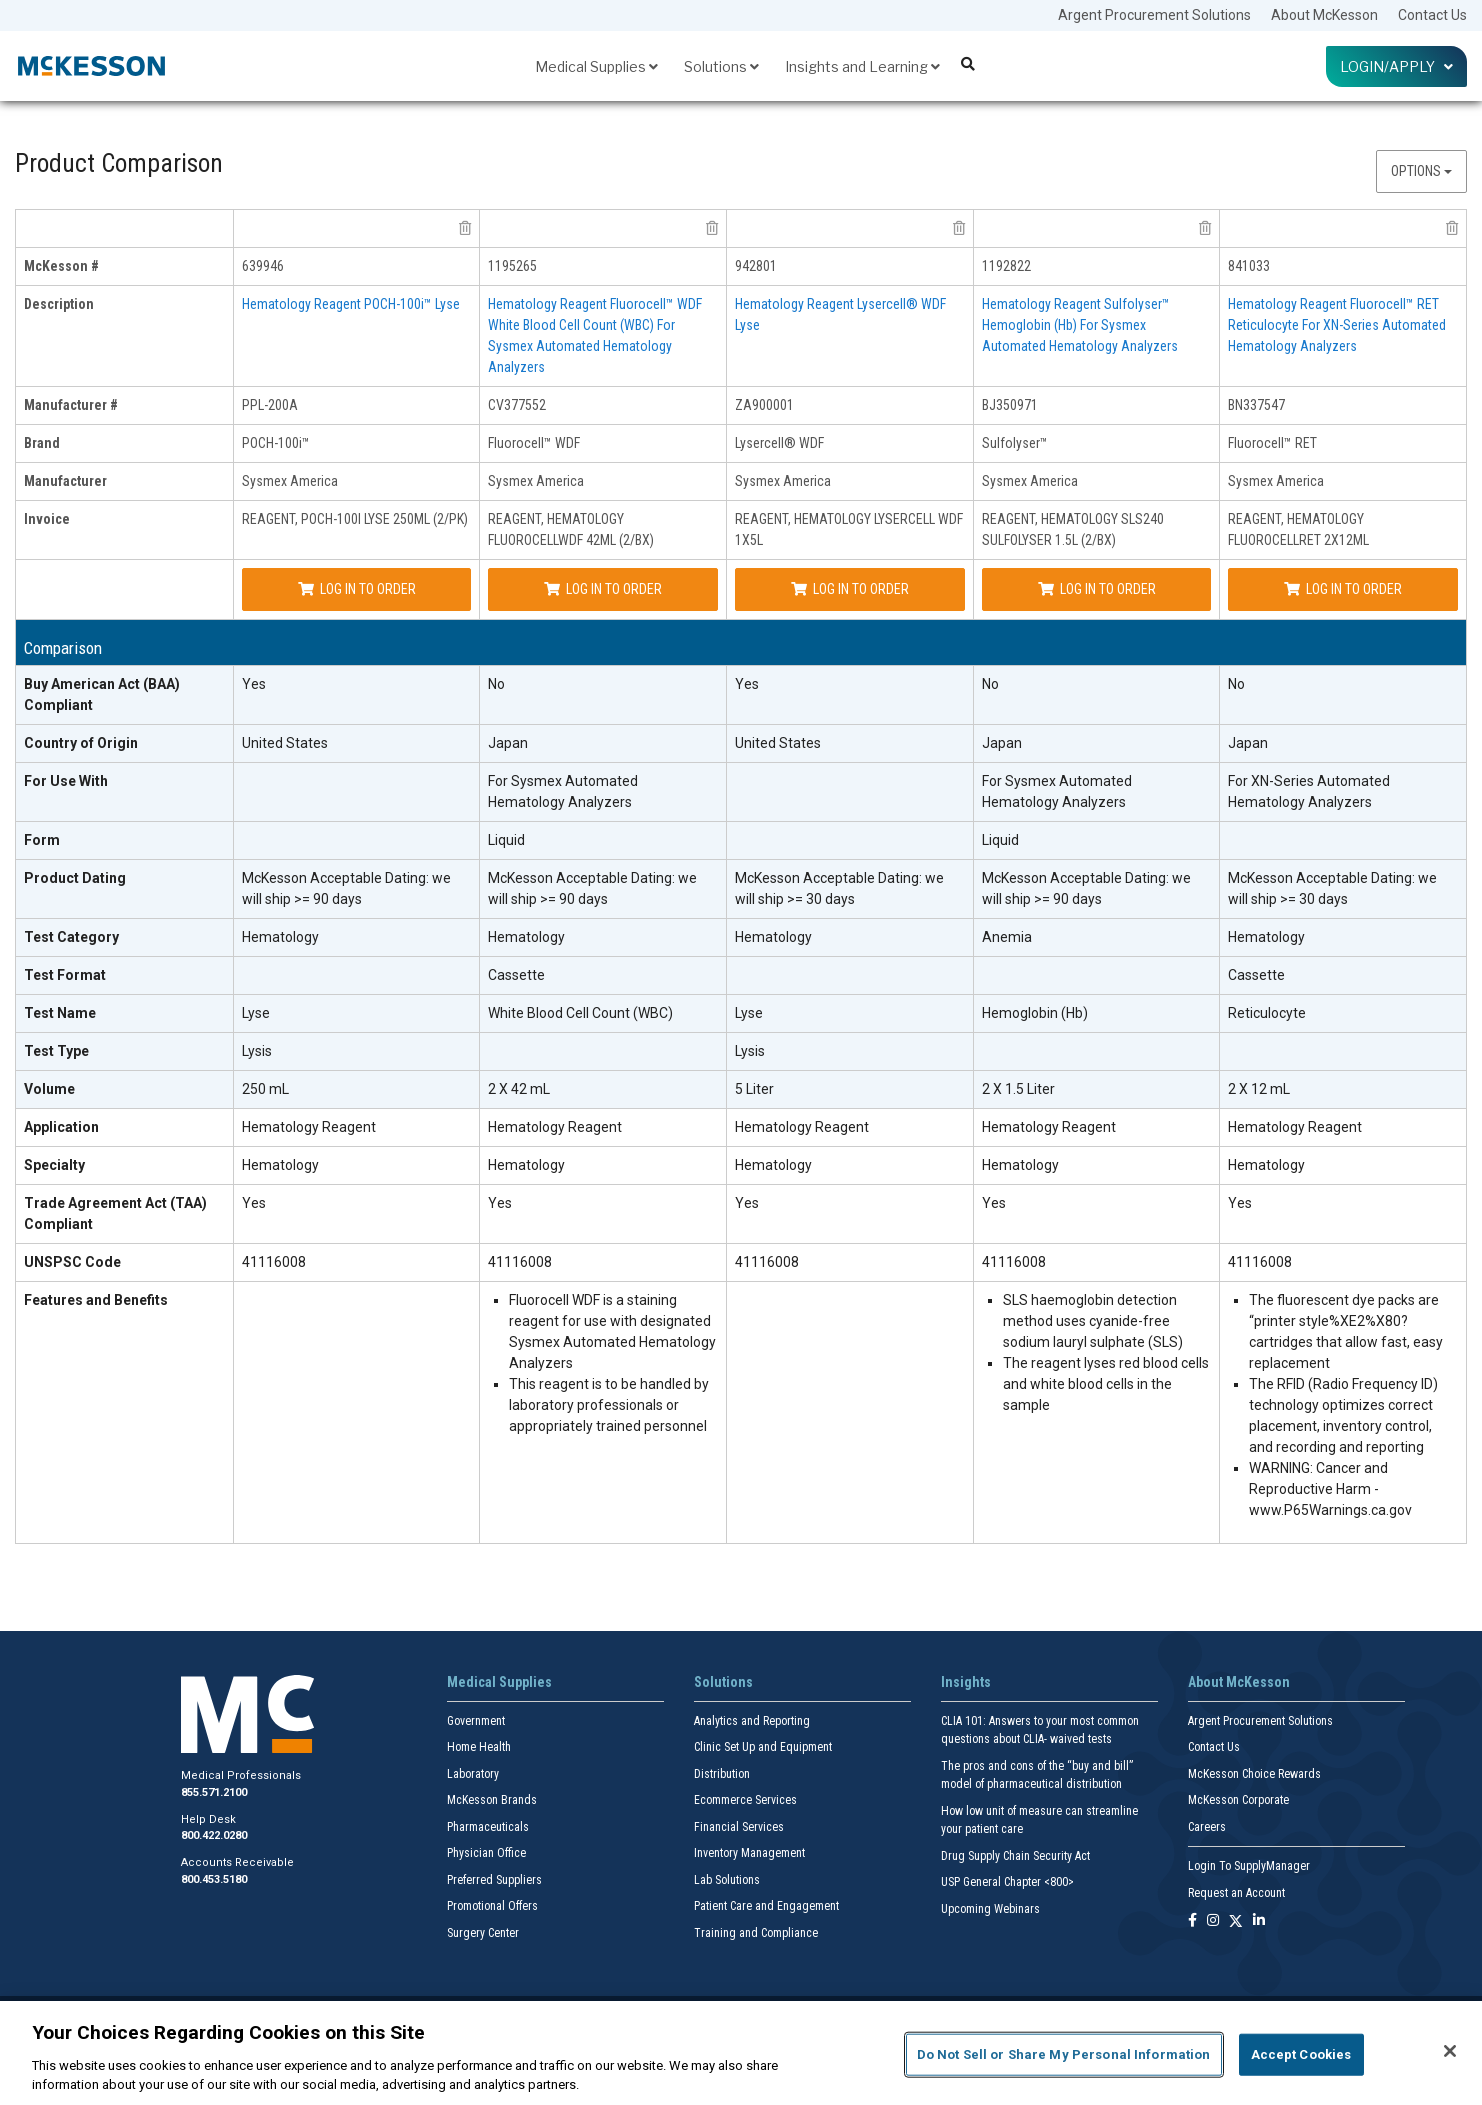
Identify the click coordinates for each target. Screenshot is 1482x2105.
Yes (254, 684)
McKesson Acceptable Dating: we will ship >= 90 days (346, 888)
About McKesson (1324, 15)
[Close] (1450, 2051)
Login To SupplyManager (1249, 1866)
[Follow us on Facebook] (1192, 1921)
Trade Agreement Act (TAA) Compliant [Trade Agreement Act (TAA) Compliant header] (115, 1213)
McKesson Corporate (1238, 1800)
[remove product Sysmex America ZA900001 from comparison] (959, 228)
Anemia (1007, 937)
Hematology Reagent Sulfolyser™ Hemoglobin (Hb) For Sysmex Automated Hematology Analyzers (1080, 325)
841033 (1249, 266)
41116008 (274, 1262)
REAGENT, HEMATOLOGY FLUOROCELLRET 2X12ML (1298, 529)
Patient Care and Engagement (766, 1906)
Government (476, 1721)
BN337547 (1256, 405)
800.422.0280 (214, 1835)
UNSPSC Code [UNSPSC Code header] (72, 1262)
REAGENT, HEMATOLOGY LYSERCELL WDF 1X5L (849, 529)
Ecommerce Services (745, 1800)
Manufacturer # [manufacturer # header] (71, 405)
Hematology (280, 937)
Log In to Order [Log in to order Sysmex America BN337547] (1343, 589)
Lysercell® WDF (779, 443)
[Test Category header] (125, 938)
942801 (756, 266)
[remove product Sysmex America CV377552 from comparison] (712, 228)
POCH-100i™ (276, 443)
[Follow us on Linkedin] (1259, 1921)
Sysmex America (290, 481)
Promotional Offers (492, 1906)
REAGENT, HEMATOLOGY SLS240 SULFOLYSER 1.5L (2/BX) (1073, 529)
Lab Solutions (727, 1880)
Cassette (516, 975)
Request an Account (1236, 1893)
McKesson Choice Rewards (1254, 1774)
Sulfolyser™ (1015, 443)
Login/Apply (1396, 66)
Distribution (722, 1774)
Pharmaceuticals (488, 1827)
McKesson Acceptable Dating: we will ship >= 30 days (839, 888)
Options (1421, 171)
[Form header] (125, 841)
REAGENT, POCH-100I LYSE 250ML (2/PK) (355, 519)
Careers (1207, 1827)
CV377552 (517, 405)
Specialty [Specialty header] (54, 1165)
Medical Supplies (596, 66)
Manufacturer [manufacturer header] (65, 481)
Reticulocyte (1267, 1013)
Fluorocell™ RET (1272, 443)
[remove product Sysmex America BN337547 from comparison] (1452, 228)
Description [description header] (59, 304)
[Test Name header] (125, 1014)
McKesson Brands (492, 1800)
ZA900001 (764, 405)
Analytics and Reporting (752, 1721)
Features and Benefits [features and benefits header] (96, 1300)
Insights (966, 1682)
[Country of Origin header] (125, 744)
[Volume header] (125, 1090)
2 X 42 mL (519, 1089)
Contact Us (1432, 15)
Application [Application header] (61, 1127)
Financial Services (739, 1827)
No (496, 684)
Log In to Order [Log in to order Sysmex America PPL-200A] (357, 589)
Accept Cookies (1301, 2054)
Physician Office (486, 1853)
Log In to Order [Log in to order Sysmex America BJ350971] (1097, 589)
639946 (263, 266)
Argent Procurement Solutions (1154, 15)
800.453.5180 (214, 1879)
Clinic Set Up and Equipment (763, 1747)
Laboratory (473, 1774)
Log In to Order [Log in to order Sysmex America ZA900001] (850, 589)
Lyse (256, 1013)
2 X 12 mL (1259, 1089)
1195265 (512, 266)
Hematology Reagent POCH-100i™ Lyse (351, 304)
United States (285, 743)
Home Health (479, 1747)
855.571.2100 (214, 1792)
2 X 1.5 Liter (1018, 1089)
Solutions (721, 66)
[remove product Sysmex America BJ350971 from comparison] (1205, 228)
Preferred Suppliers (494, 1880)
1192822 (1006, 266)
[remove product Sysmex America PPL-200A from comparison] (465, 228)
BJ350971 (1010, 405)
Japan (508, 743)
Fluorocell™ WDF (534, 443)
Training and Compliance (756, 1933)
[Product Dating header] (125, 889)
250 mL (265, 1089)
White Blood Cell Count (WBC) (580, 1013)
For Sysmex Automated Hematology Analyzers (563, 791)
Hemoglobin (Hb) (1035, 1013)
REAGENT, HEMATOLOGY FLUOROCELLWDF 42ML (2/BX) (571, 529)
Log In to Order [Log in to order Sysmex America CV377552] (603, 589)
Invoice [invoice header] (47, 519)
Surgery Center (483, 1933)
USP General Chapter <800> (1007, 1882)
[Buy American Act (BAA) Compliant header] (125, 695)
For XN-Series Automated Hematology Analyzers (1309, 791)
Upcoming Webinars (990, 1909)
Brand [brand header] (42, 443)
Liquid (506, 840)
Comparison (63, 648)
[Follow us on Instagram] (1213, 1921)
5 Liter (754, 1089)
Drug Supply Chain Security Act (1015, 1856)
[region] (741, 2053)
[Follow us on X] (1236, 1921)
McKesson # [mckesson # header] (61, 266)
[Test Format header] (125, 976)
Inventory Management (749, 1853)
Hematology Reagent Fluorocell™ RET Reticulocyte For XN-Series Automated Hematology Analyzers (1337, 325)
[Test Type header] (125, 1052)
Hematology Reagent (309, 1127)
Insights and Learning (862, 66)
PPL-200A (270, 405)
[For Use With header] (125, 792)
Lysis (257, 1051)
